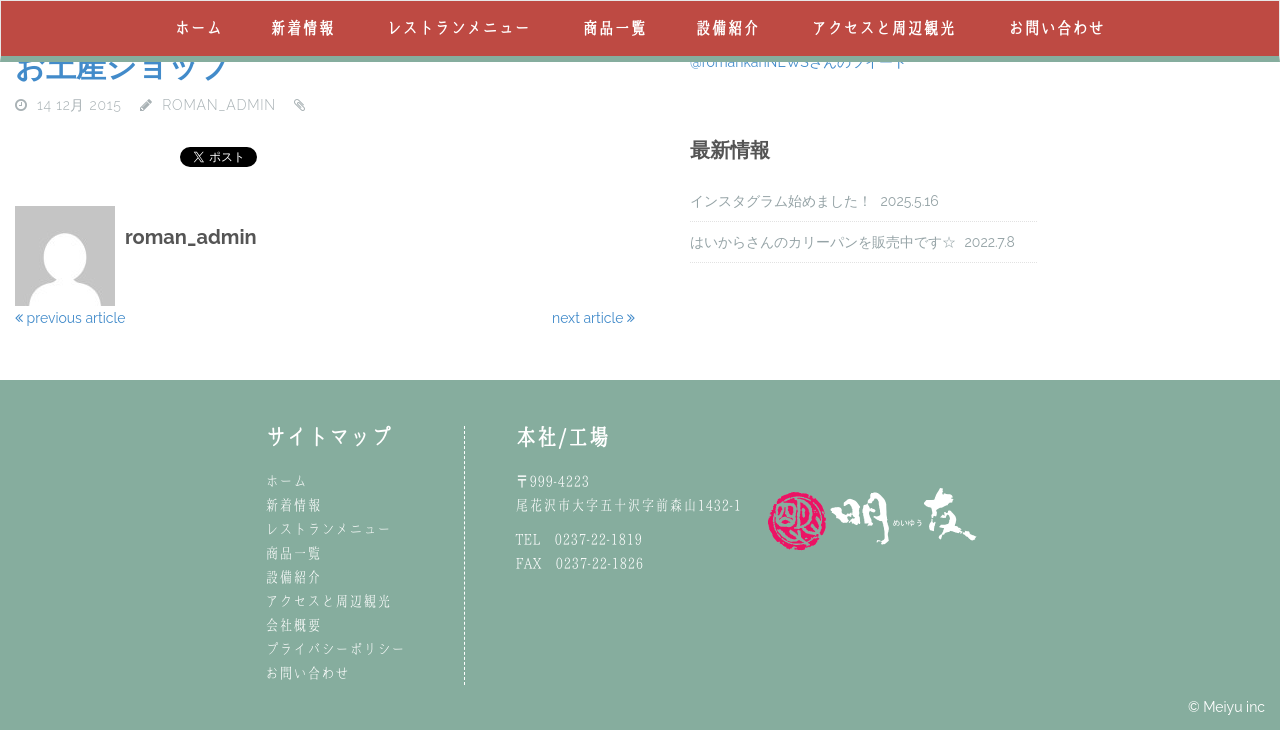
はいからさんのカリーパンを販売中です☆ (823, 242)
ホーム (198, 28)
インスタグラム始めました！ (781, 201)
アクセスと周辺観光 (883, 28)
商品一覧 (614, 28)
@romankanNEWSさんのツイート (798, 62)
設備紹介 (727, 28)
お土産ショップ (122, 66)
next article (593, 318)
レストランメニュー (458, 28)
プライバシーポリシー (335, 649)
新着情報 (302, 28)
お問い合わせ (1056, 28)
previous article (70, 318)
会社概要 (293, 625)
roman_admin (219, 105)
